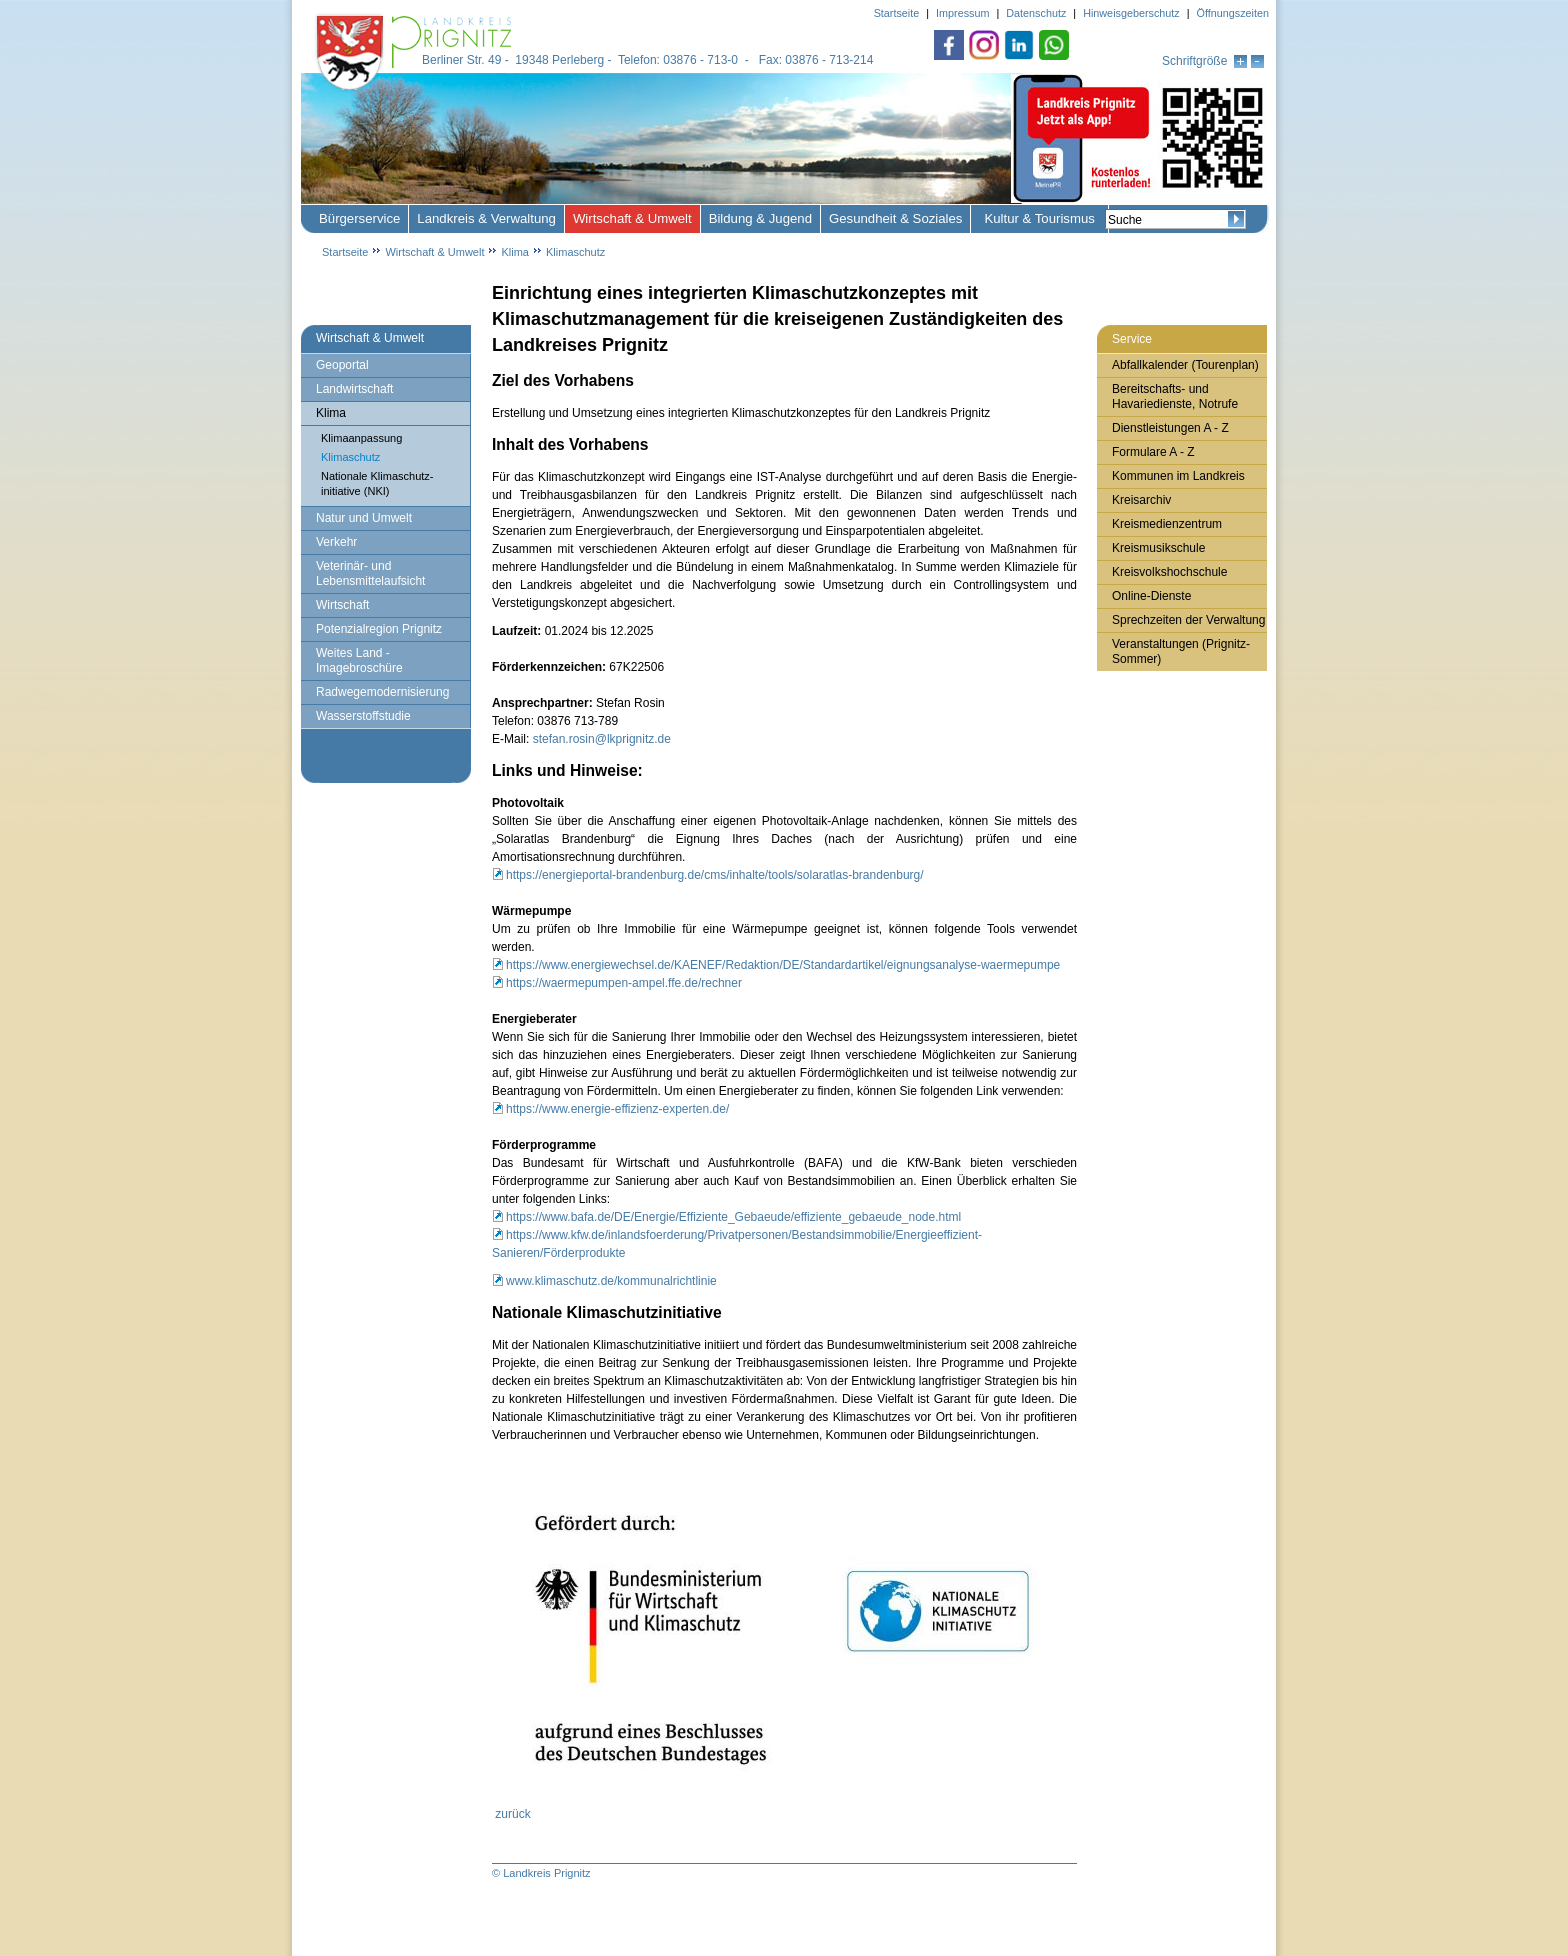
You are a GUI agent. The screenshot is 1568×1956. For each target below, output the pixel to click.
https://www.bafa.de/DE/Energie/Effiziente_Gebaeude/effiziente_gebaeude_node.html (733, 1217)
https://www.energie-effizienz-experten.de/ (617, 1109)
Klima (515, 252)
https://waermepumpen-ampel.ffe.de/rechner (624, 983)
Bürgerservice (359, 218)
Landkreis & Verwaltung (486, 218)
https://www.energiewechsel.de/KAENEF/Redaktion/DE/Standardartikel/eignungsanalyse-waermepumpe (783, 965)
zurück (512, 1814)
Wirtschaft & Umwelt (632, 218)
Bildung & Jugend (760, 218)
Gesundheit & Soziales (895, 218)
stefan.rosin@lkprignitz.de (602, 739)
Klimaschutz (575, 252)
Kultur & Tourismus (1039, 218)
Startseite (345, 252)
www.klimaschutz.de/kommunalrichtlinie (611, 1281)
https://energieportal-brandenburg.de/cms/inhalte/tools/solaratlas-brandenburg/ (715, 875)
